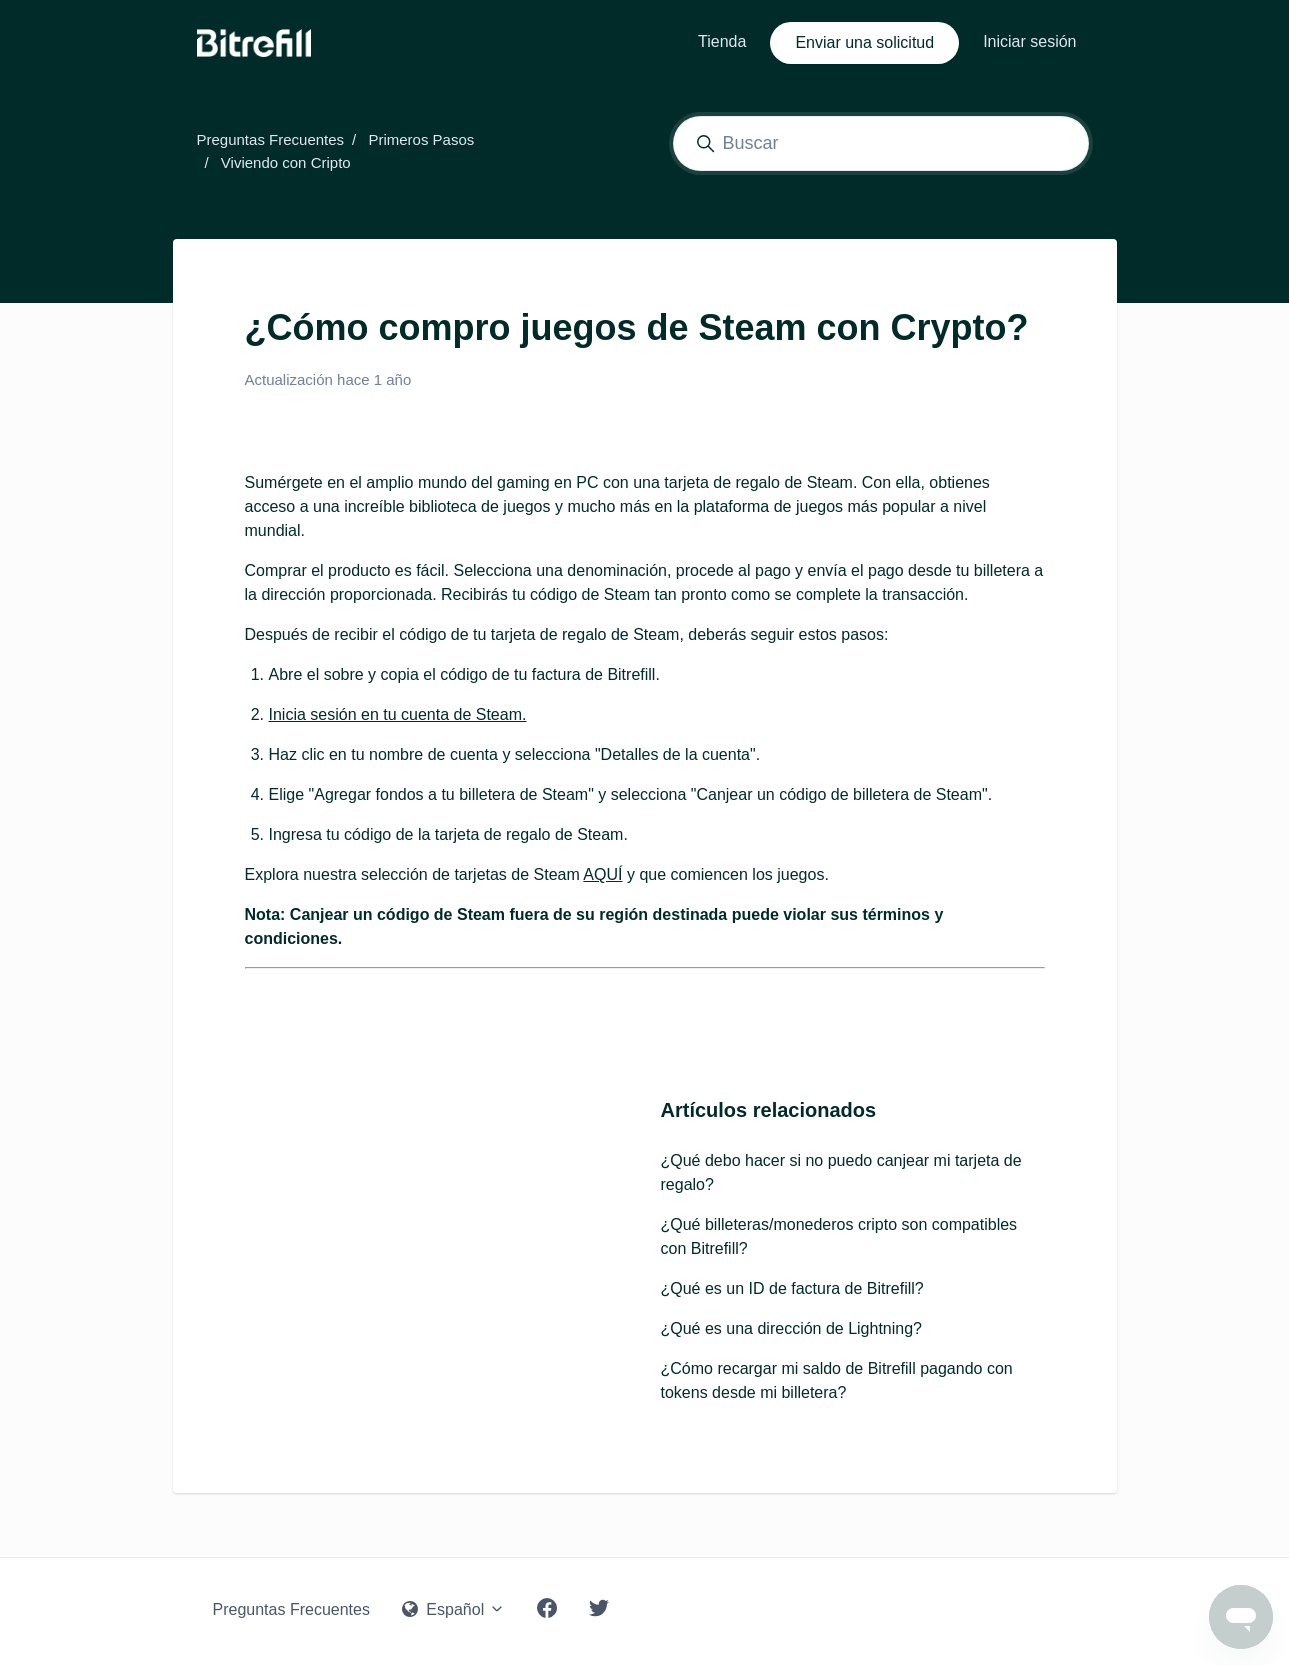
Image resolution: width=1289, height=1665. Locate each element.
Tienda (722, 41)
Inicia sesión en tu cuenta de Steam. (398, 714)
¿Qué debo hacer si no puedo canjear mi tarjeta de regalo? (841, 1172)
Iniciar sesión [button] (1029, 41)
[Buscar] (881, 143)
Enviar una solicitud (864, 42)
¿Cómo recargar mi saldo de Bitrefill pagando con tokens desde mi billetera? (837, 1380)
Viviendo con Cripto (286, 162)
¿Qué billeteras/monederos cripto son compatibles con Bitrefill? (839, 1236)
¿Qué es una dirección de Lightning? (792, 1328)
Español (453, 1609)
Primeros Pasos (421, 139)
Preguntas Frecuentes (271, 139)
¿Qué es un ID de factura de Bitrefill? (792, 1288)
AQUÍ (602, 874)
